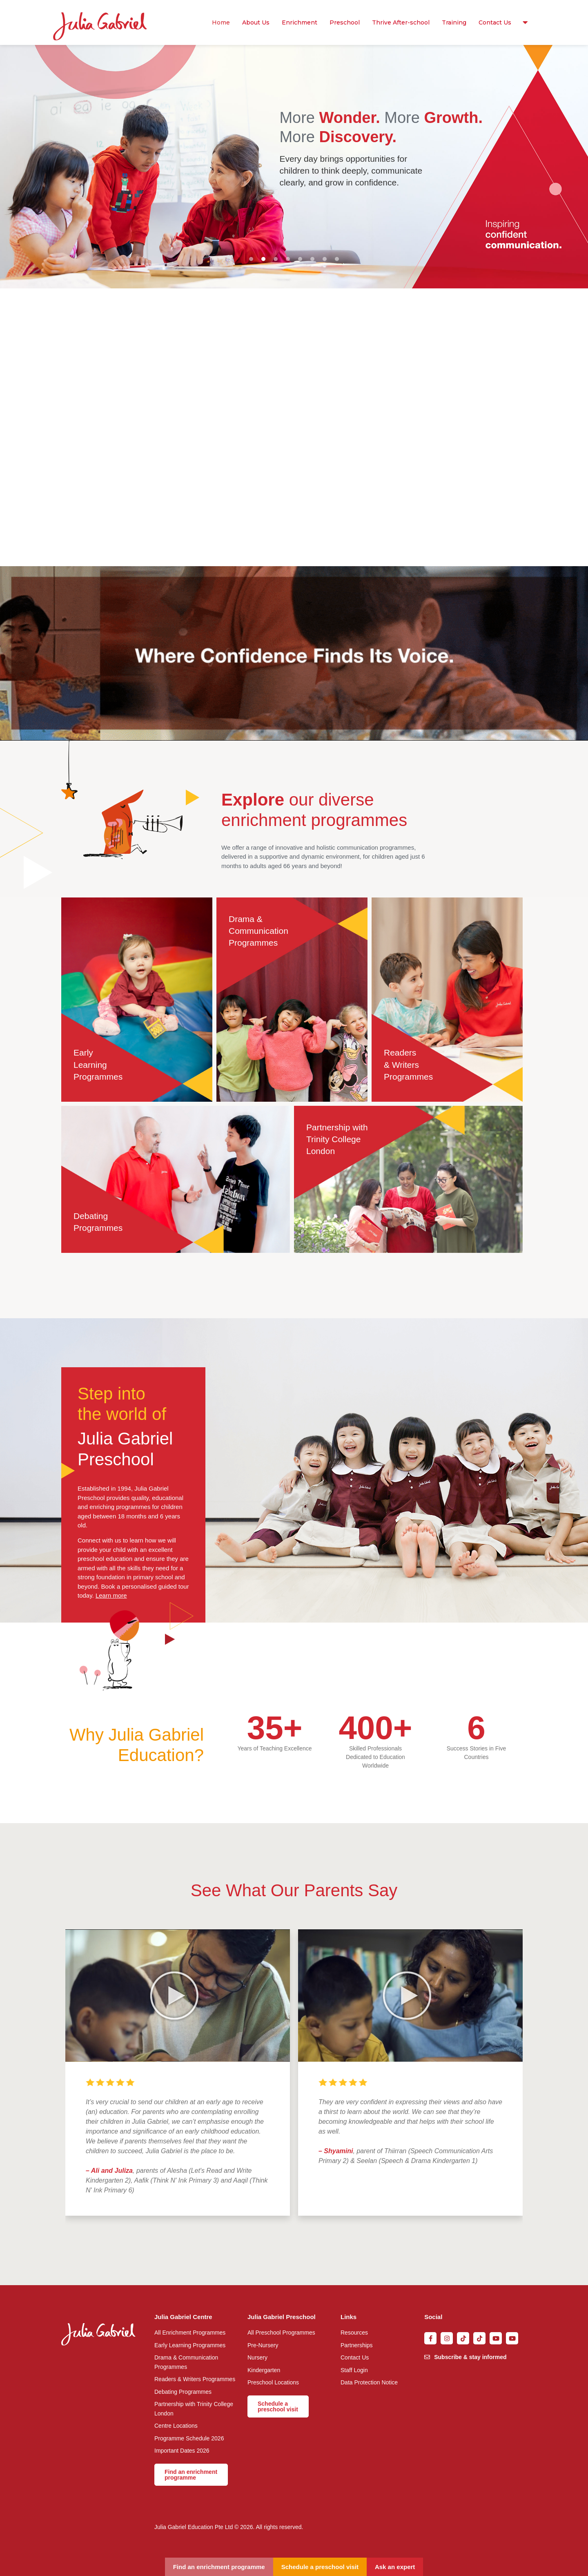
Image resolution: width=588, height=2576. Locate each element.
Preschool (345, 22)
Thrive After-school (401, 22)
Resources (523, 22)
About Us (256, 22)
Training (454, 22)
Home (221, 22)
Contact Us (495, 22)
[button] (251, 259)
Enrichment (299, 22)
